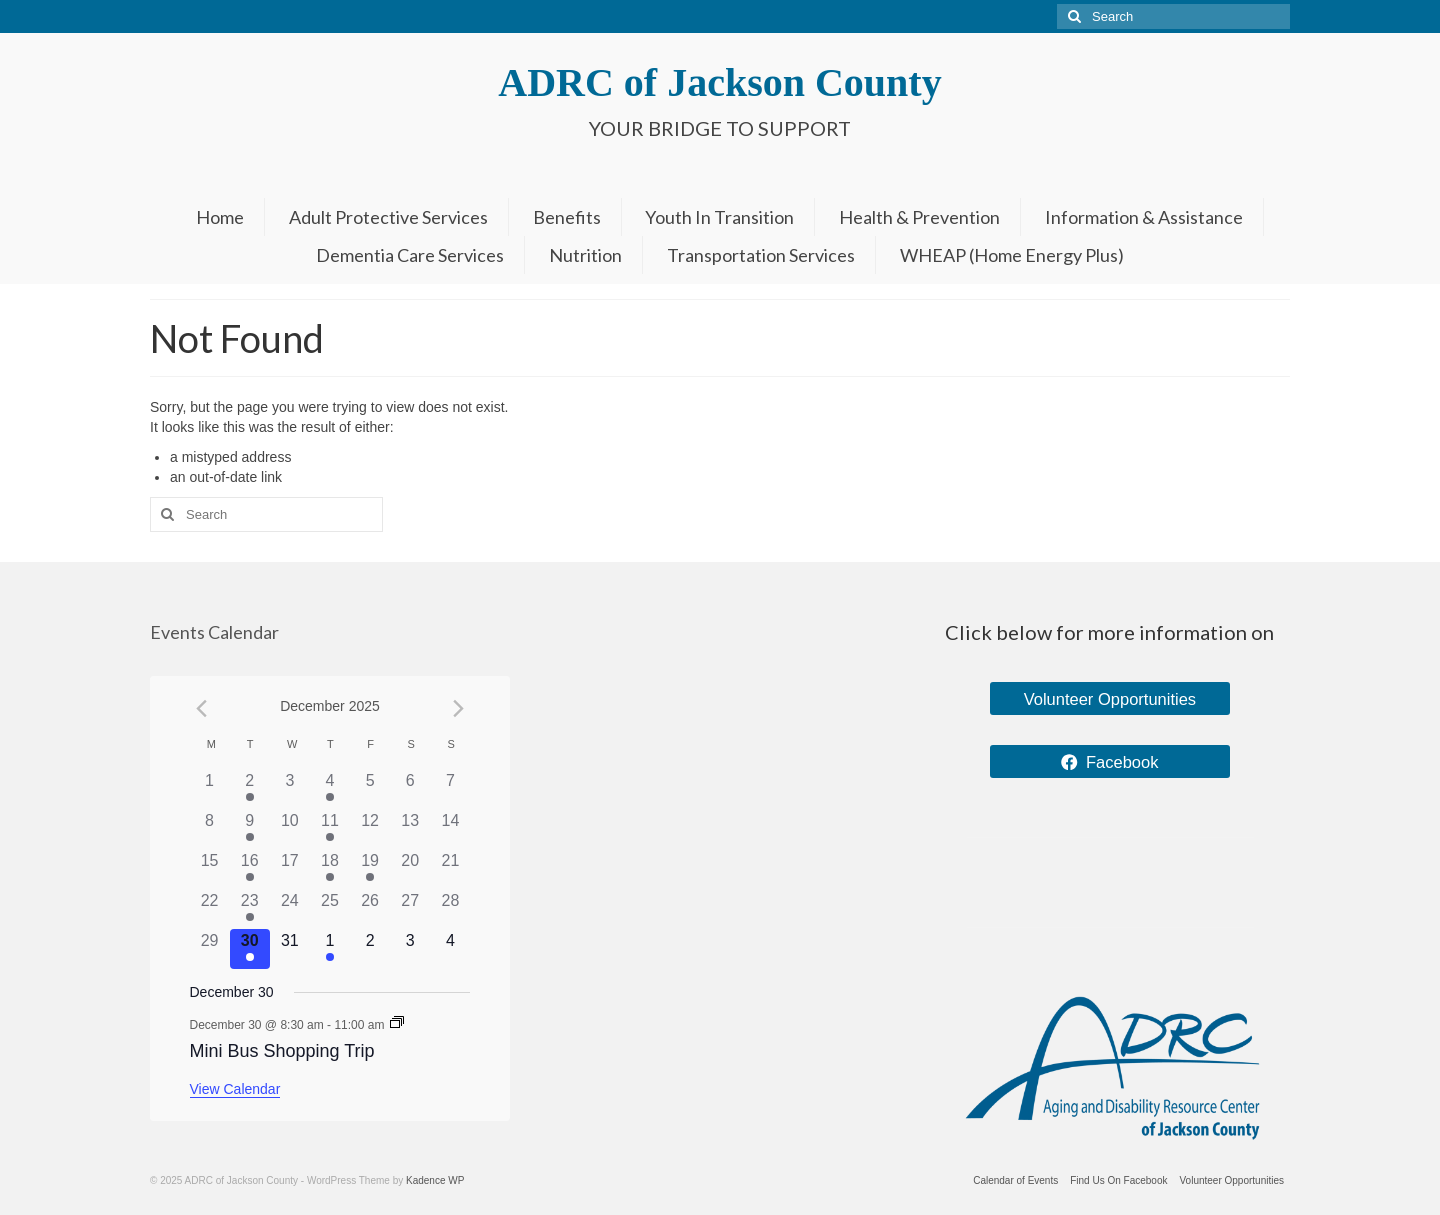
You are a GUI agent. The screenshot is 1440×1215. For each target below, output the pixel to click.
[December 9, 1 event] (250, 829)
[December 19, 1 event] (370, 869)
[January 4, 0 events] (450, 949)
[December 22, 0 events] (210, 909)
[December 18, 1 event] (330, 869)
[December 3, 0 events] (290, 789)
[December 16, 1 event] (250, 869)
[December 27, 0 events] (410, 909)
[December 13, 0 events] (410, 829)
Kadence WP (435, 1180)
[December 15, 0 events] (210, 869)
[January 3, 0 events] (410, 949)
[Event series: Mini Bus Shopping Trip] (397, 1024)
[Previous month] (202, 708)
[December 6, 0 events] (410, 789)
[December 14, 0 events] (450, 829)
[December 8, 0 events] (210, 829)
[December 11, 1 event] (330, 829)
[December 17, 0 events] (290, 869)
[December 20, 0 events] (410, 869)
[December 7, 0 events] (450, 789)
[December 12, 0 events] (370, 829)
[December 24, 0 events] (290, 909)
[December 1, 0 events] (210, 789)
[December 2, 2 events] (250, 789)
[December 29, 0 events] (210, 949)
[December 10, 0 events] (290, 829)
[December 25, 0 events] (330, 909)
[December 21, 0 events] (450, 869)
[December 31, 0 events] (290, 949)
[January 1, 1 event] (330, 949)
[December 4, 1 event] (330, 789)
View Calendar (235, 1089)
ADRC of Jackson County (719, 82)
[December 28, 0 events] (450, 909)
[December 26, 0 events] (370, 909)
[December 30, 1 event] (250, 949)
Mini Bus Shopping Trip (282, 1051)
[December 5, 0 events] (370, 789)
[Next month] (458, 708)
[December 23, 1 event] (250, 909)
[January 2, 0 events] (370, 949)
